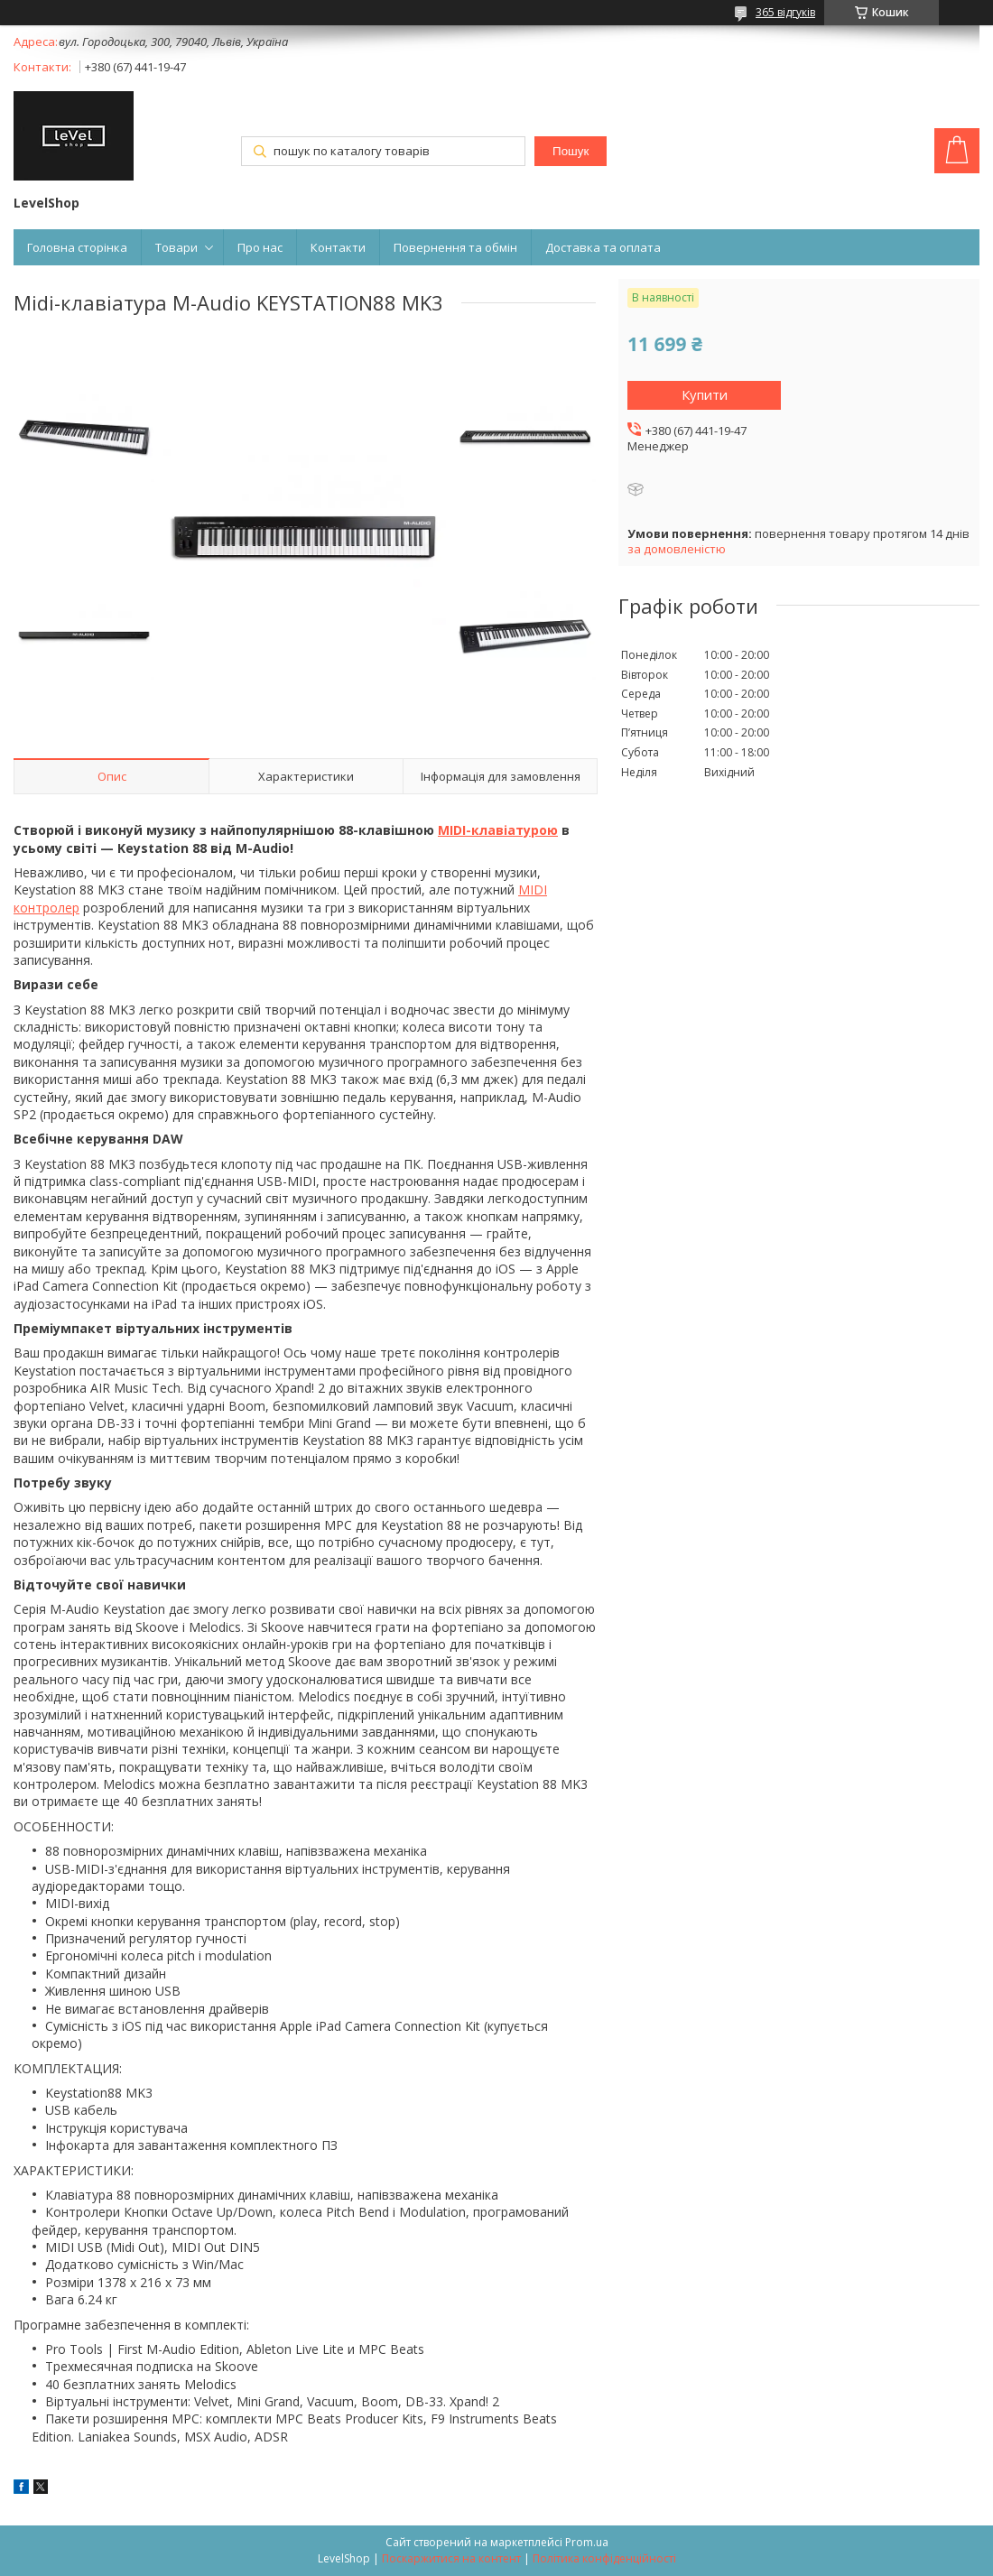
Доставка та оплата (603, 247)
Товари (176, 247)
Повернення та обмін (455, 247)
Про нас (260, 247)
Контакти (338, 247)
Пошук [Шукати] (570, 151)
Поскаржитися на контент (451, 2558)
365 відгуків (785, 12)
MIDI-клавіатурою (498, 830)
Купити (705, 394)
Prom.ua (586, 2542)
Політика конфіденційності (604, 2558)
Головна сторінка (77, 247)
